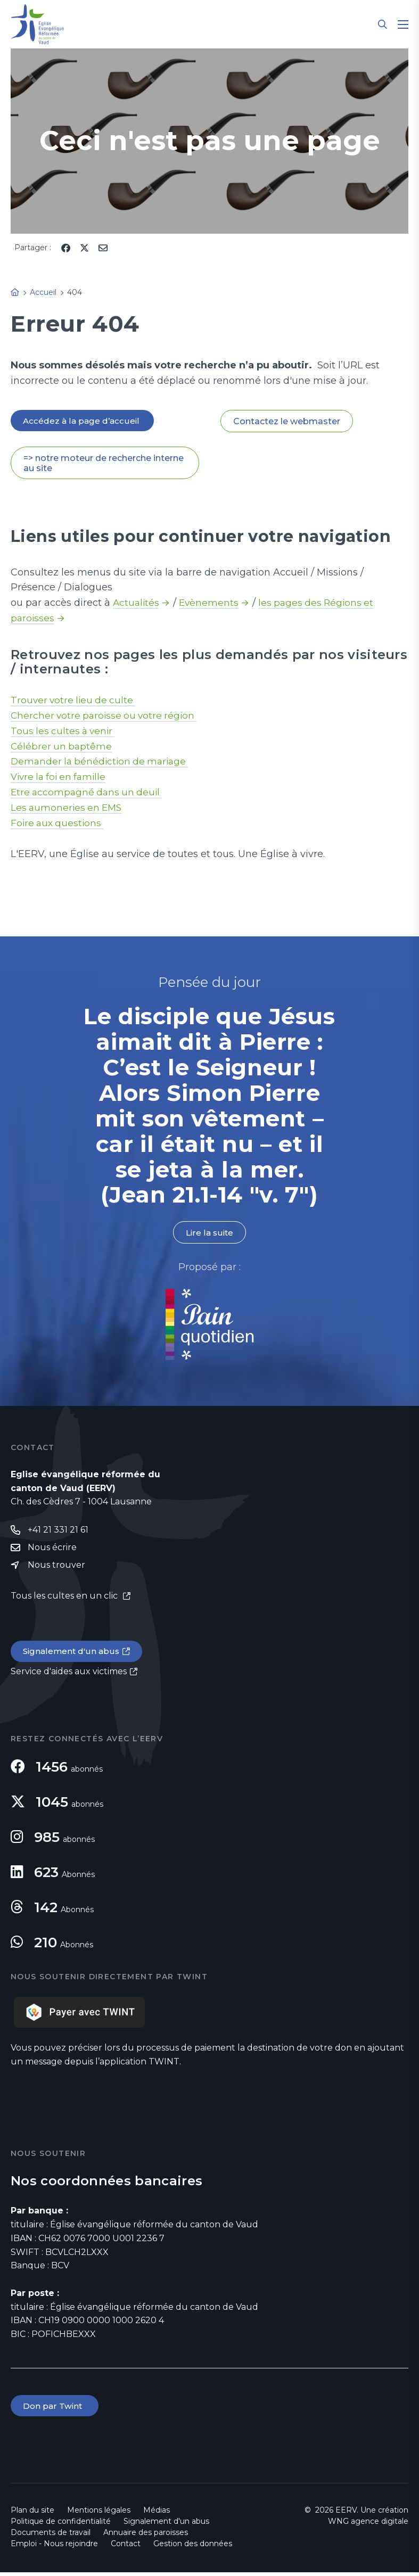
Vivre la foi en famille (61, 778)
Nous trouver (56, 1567)
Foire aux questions (59, 824)
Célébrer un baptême (62, 747)
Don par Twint (55, 2409)
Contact (126, 2547)
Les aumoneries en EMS (68, 808)
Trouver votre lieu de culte (75, 700)
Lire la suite (209, 1234)
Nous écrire (52, 1549)
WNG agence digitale (368, 2525)
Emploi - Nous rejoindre (54, 2547)
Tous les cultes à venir (65, 731)
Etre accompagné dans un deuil (89, 793)
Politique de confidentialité (61, 2525)
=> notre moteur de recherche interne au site (103, 464)
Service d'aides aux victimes (69, 1674)
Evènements (210, 604)
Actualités (137, 604)
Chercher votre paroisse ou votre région (107, 716)
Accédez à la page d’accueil (83, 421)
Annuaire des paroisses (145, 2536)
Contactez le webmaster (286, 421)
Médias (156, 2514)
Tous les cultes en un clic (65, 1598)
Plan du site (32, 2514)
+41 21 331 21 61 (58, 1531)
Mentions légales (98, 2514)
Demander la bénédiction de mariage (103, 762)
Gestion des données (192, 2547)
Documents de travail (51, 2536)
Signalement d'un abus (72, 1654)
